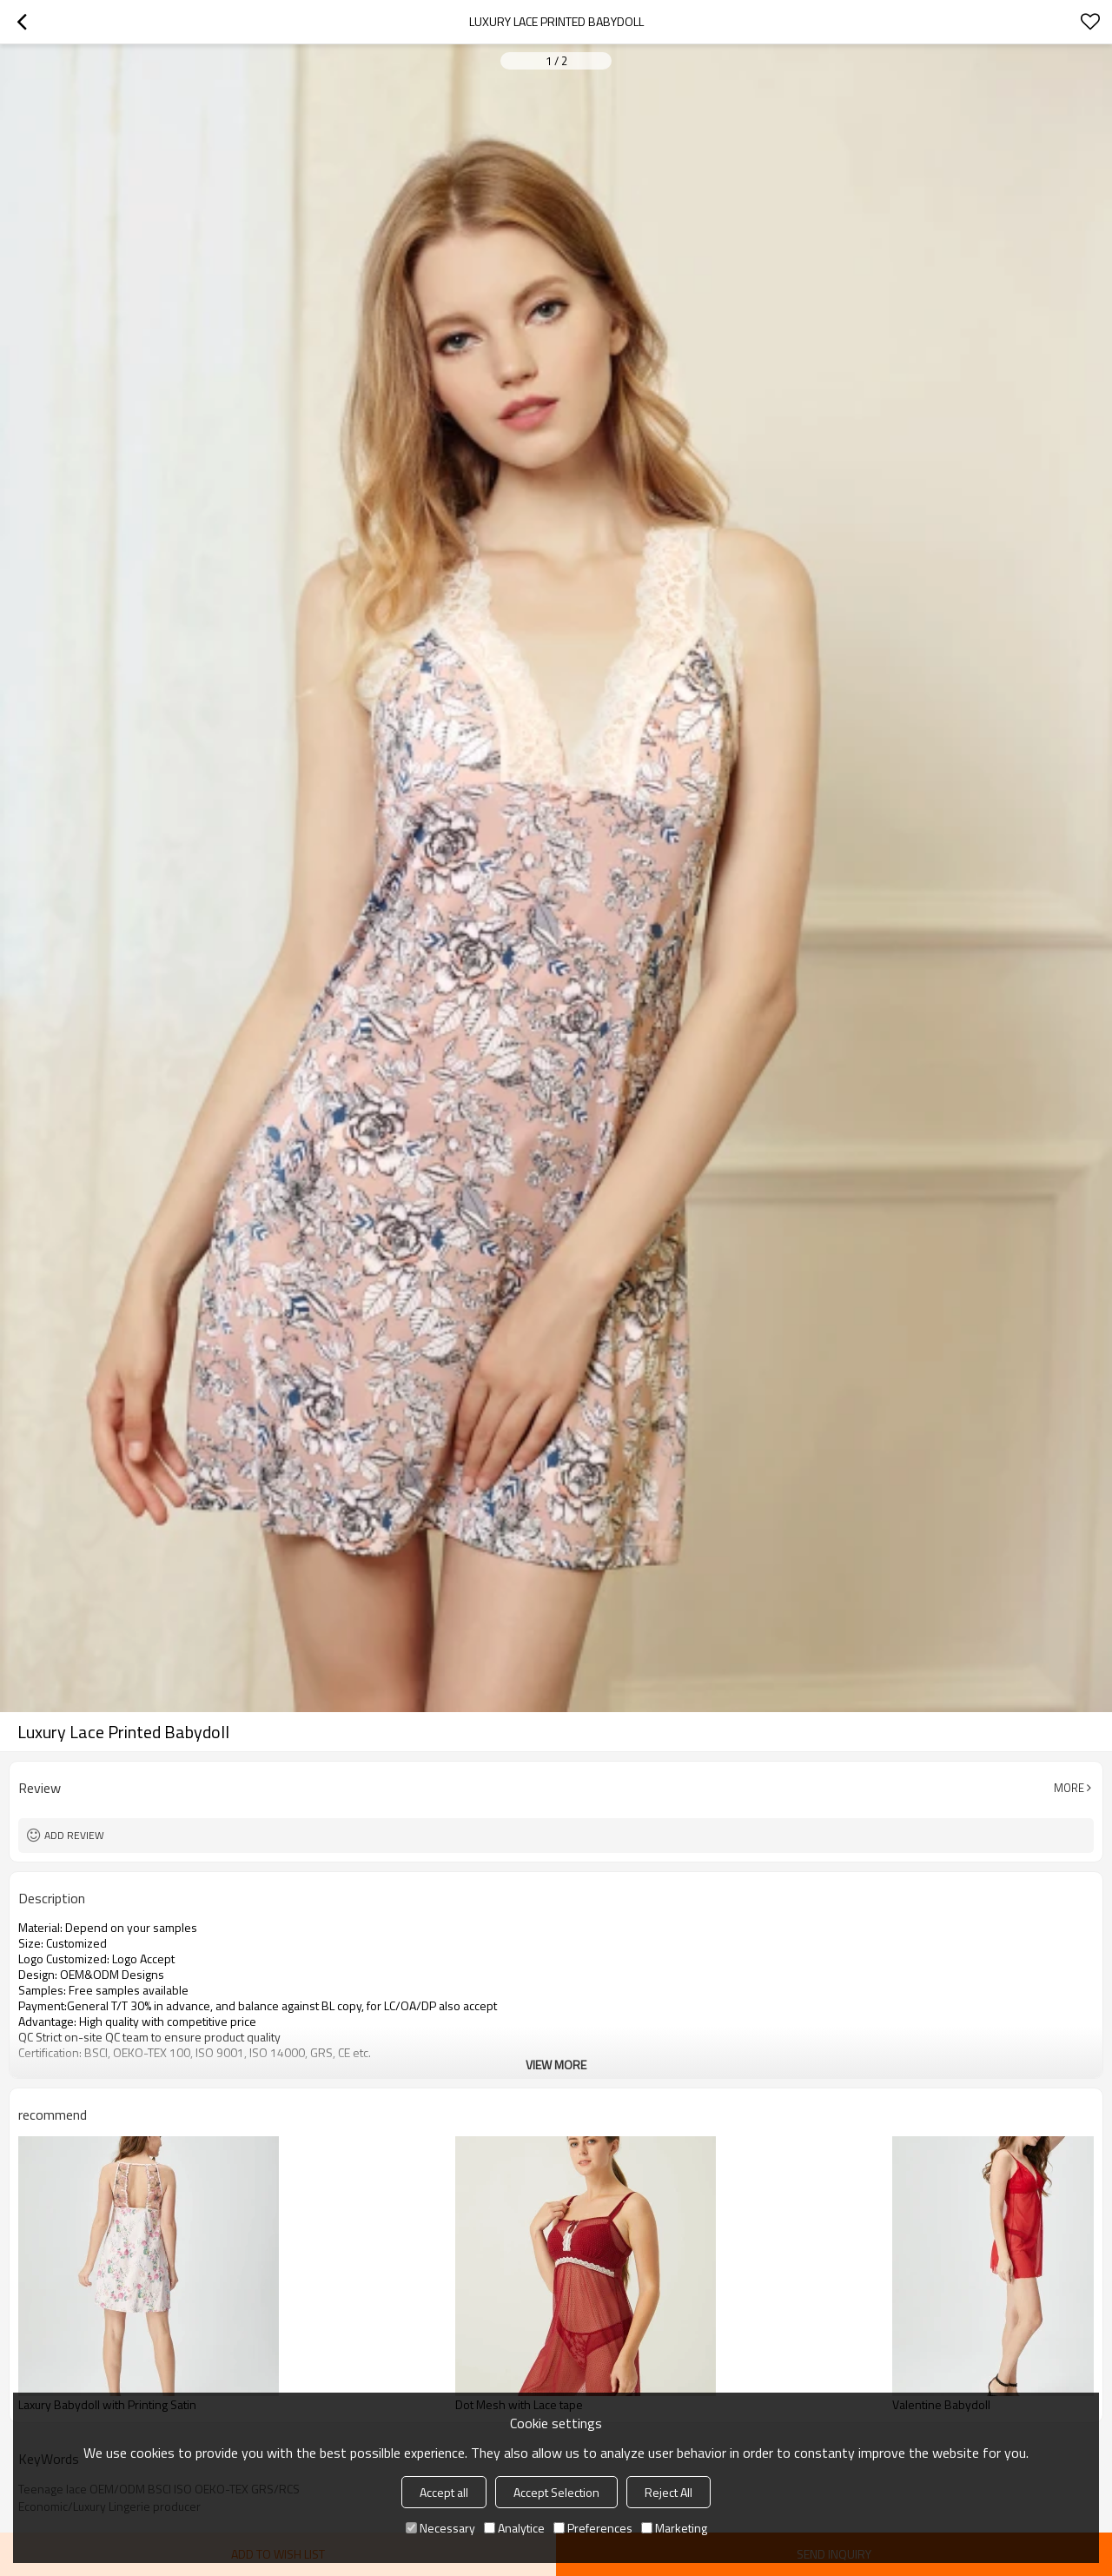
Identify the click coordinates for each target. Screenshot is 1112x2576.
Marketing (674, 2528)
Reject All (668, 2492)
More (1069, 1787)
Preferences (592, 2528)
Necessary (440, 2528)
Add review (74, 1835)
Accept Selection (556, 2492)
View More (556, 2064)
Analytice (514, 2528)
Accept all (444, 2492)
